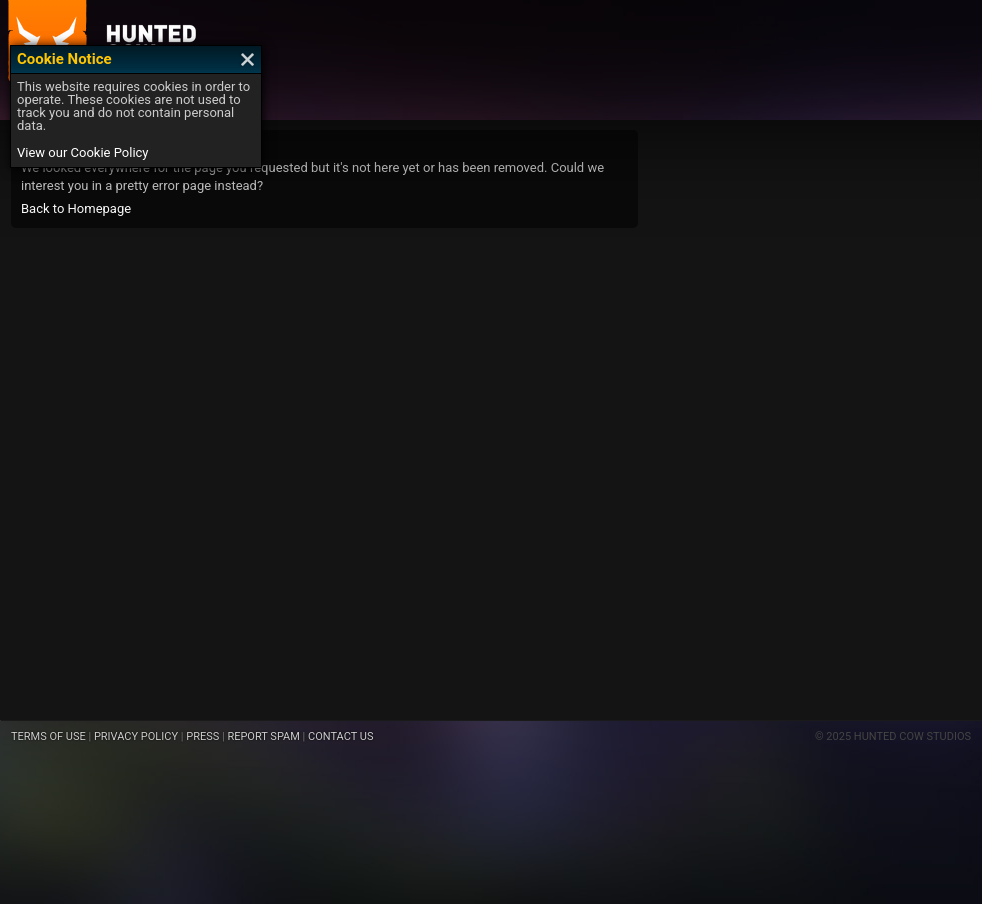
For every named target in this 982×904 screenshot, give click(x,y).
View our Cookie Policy (83, 152)
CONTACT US (340, 736)
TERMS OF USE (48, 736)
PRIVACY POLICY (136, 736)
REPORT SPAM (263, 736)
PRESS (202, 736)
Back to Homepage (76, 208)
